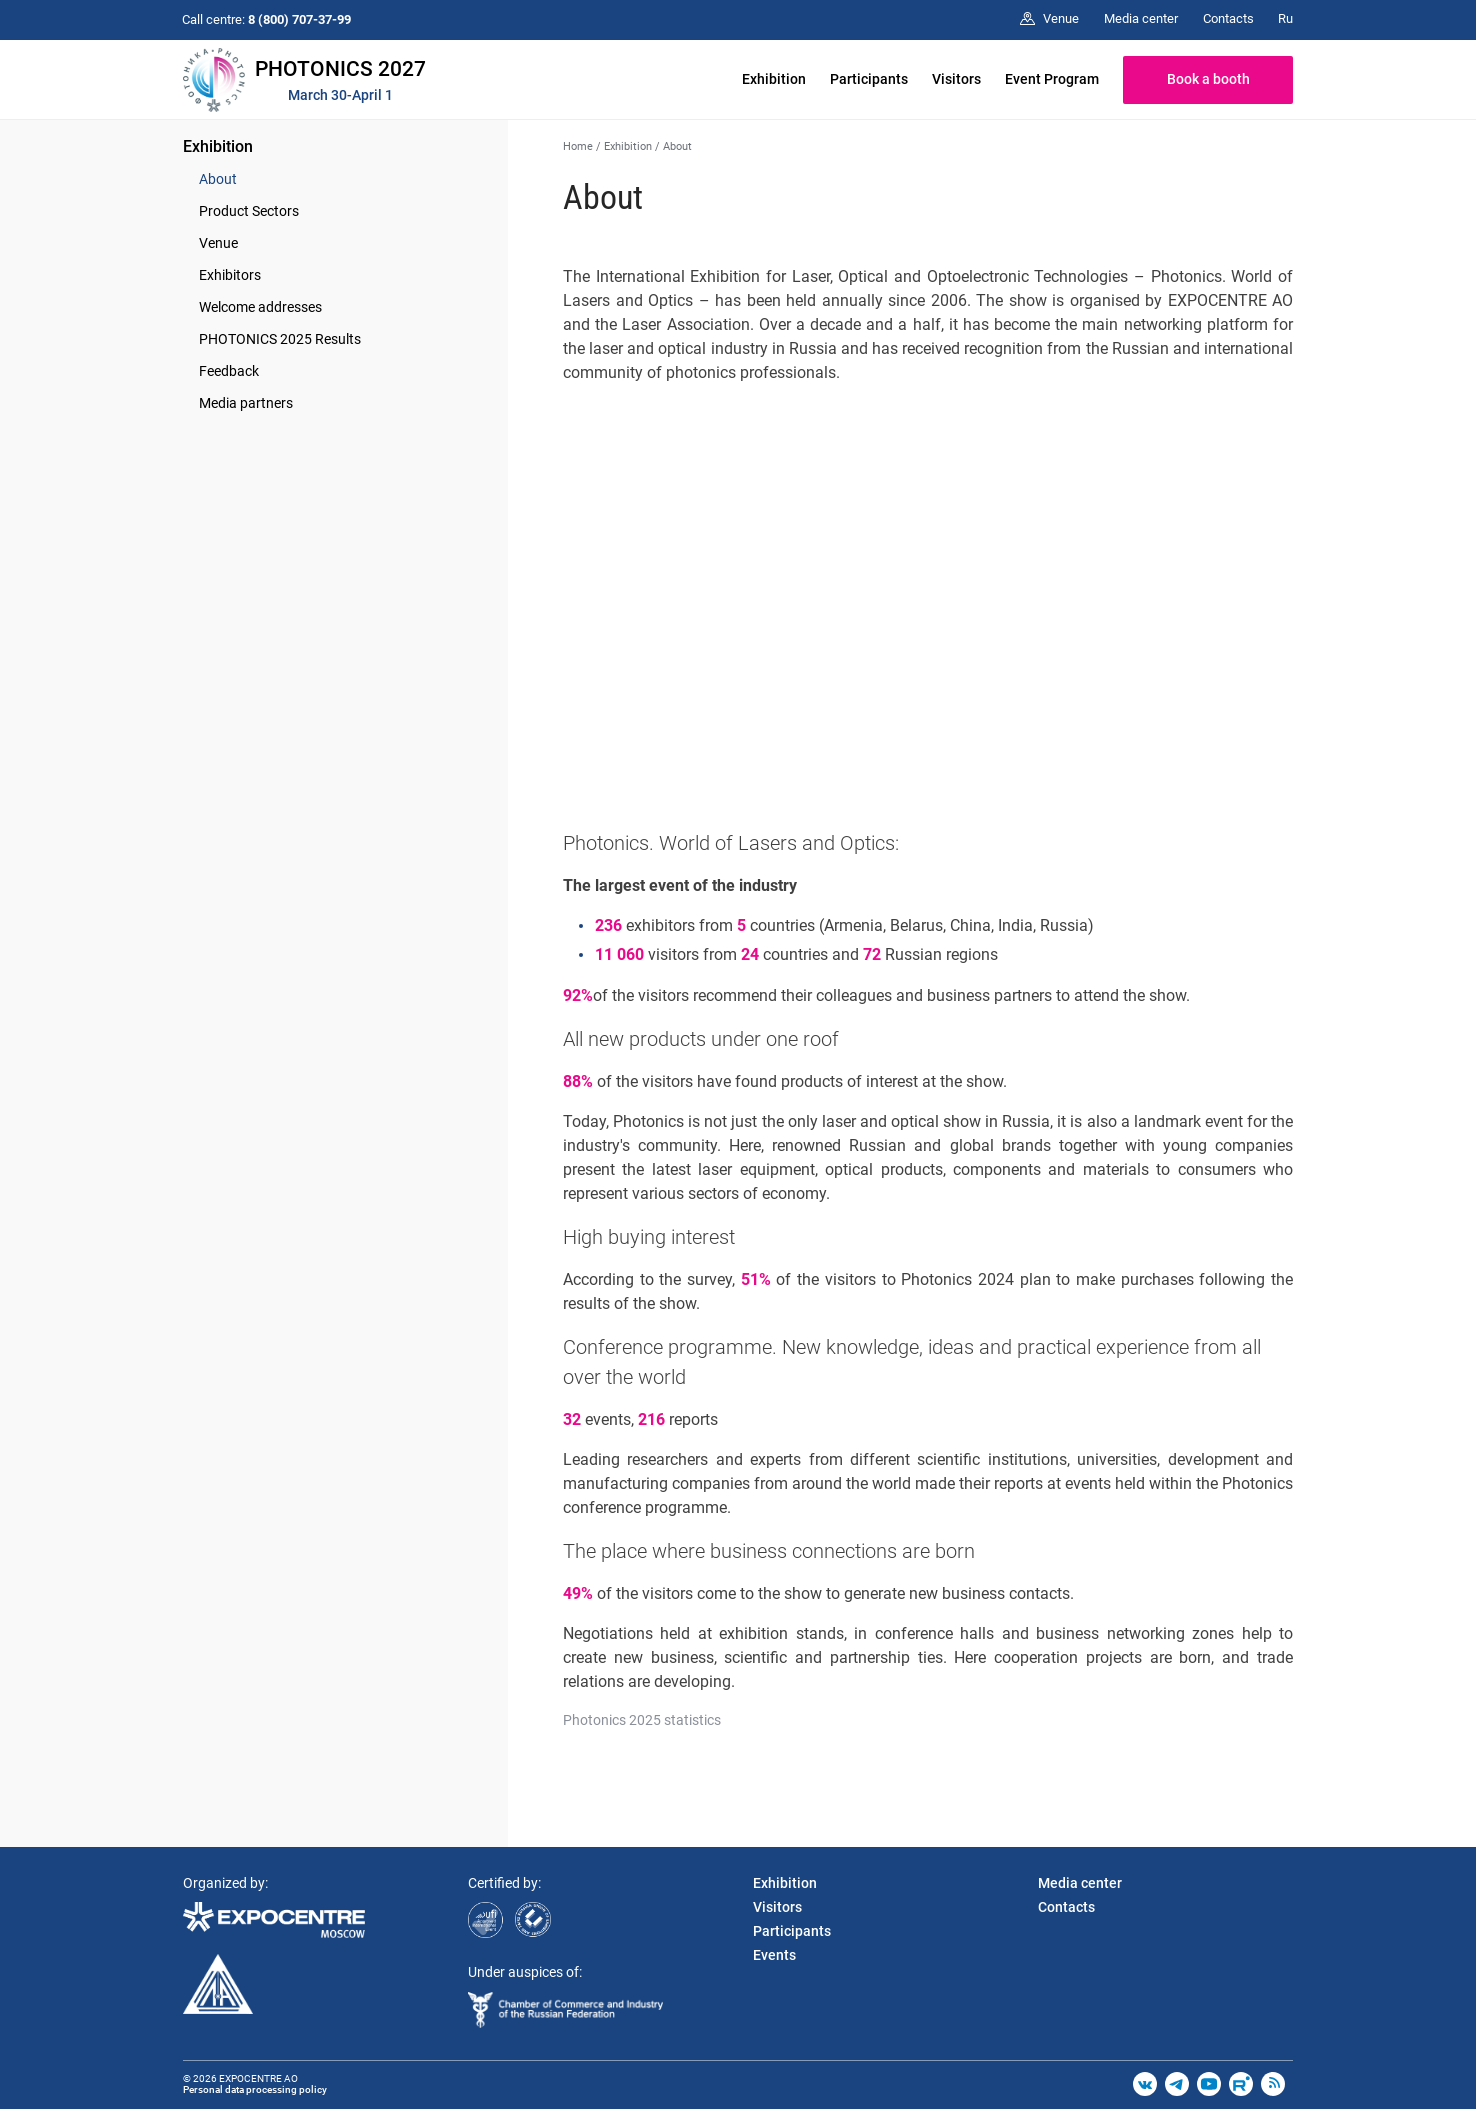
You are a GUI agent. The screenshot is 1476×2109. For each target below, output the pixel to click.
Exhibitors (230, 275)
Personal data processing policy (255, 2089)
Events (774, 1955)
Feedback (229, 371)
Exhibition (774, 79)
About (218, 179)
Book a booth (1208, 79)
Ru (1285, 18)
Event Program (1052, 79)
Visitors (956, 79)
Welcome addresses (260, 307)
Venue (218, 243)
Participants (869, 79)
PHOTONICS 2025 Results (280, 339)
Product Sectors (249, 211)
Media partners (246, 403)
